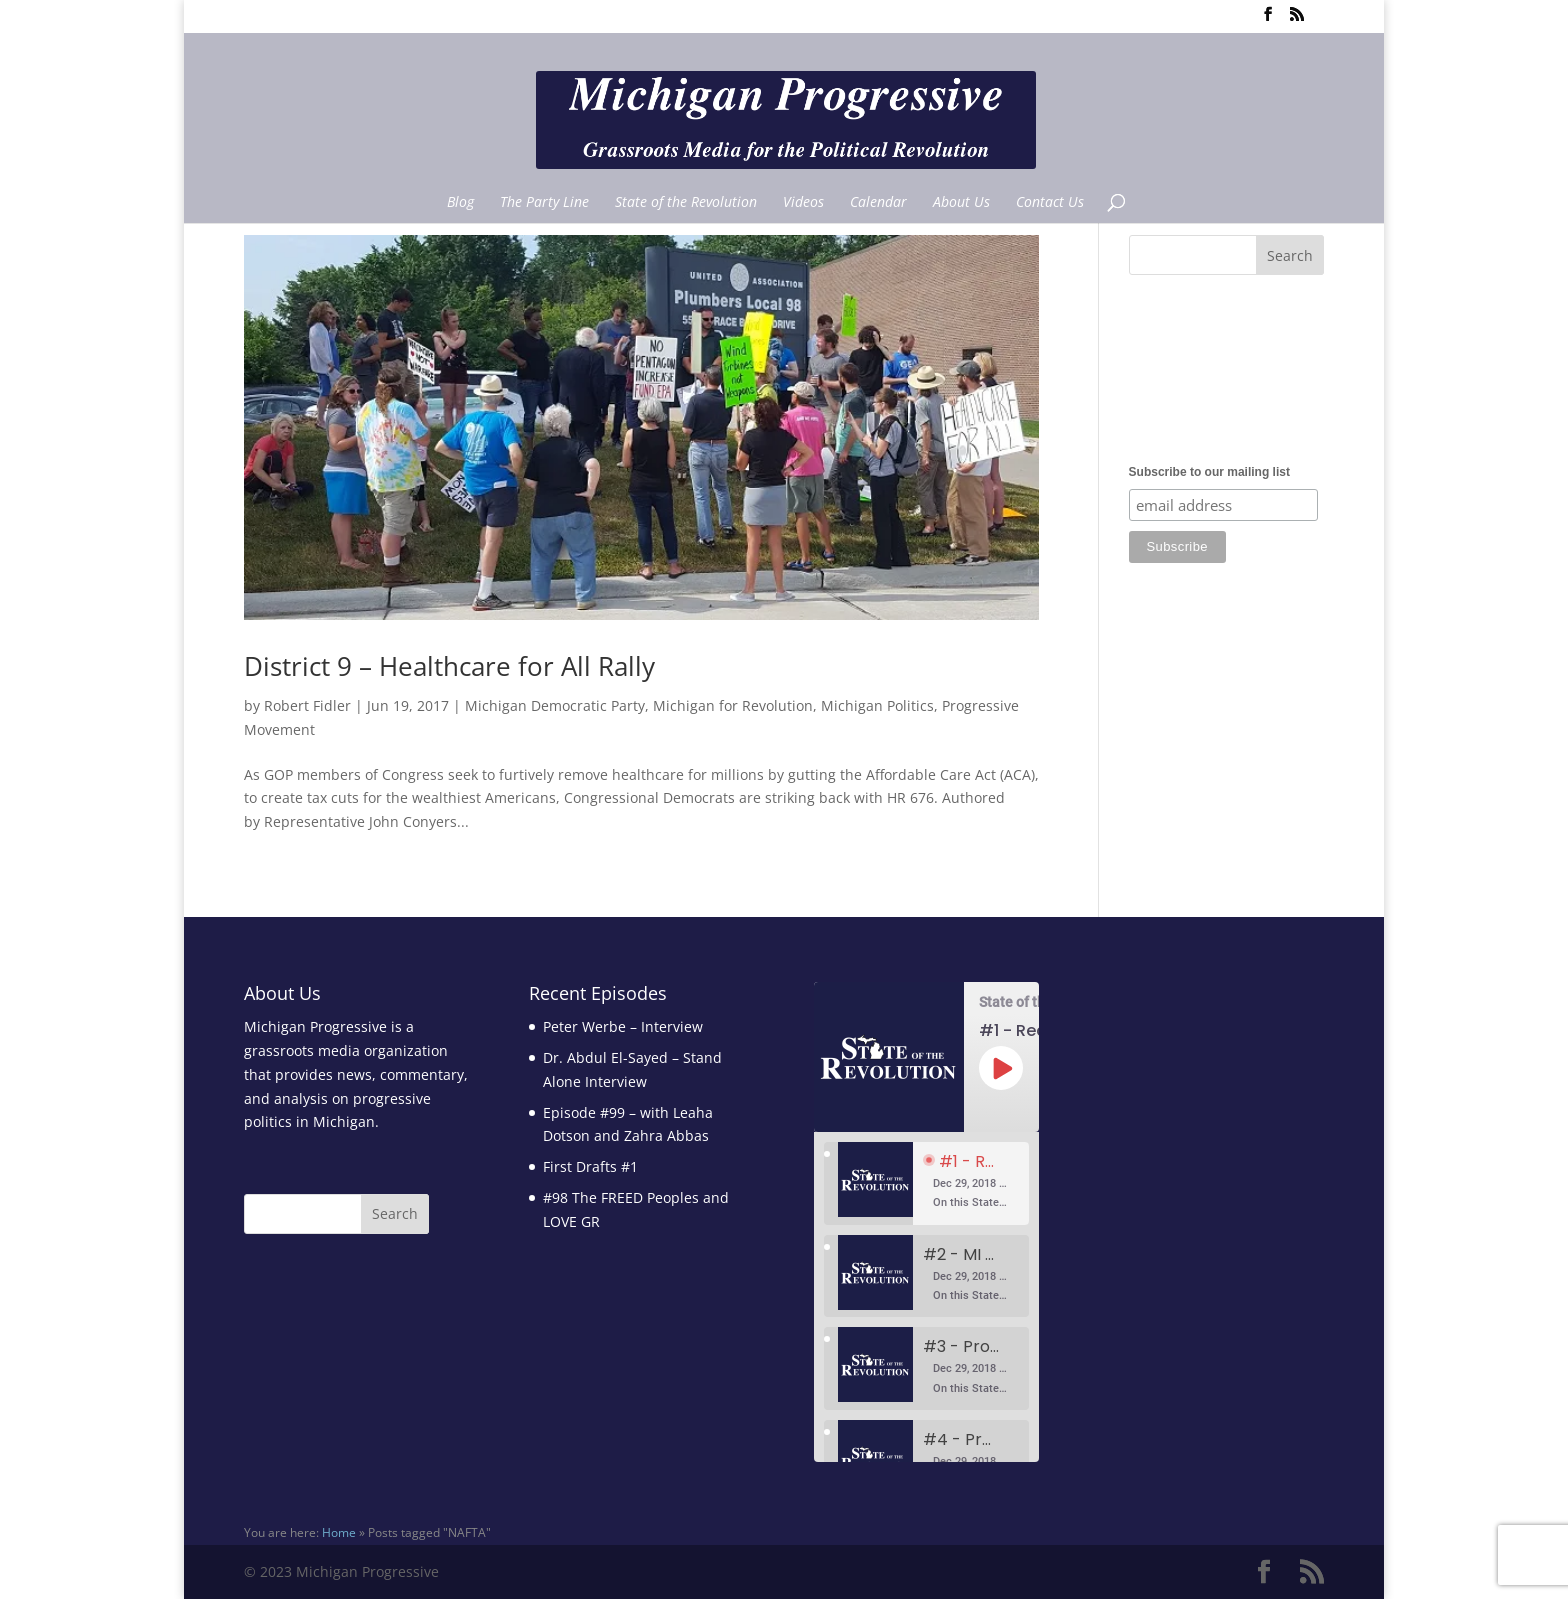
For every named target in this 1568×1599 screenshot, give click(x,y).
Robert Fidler (307, 705)
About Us (961, 203)
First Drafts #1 (590, 1166)
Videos (803, 203)
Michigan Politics (877, 705)
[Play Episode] (1001, 1068)
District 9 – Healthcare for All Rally (449, 666)
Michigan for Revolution (733, 705)
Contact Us (1050, 203)
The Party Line (544, 203)
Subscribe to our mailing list (1209, 472)
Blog (460, 203)
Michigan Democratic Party (555, 705)
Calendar (878, 203)
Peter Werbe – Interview (623, 1026)
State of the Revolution (686, 203)
